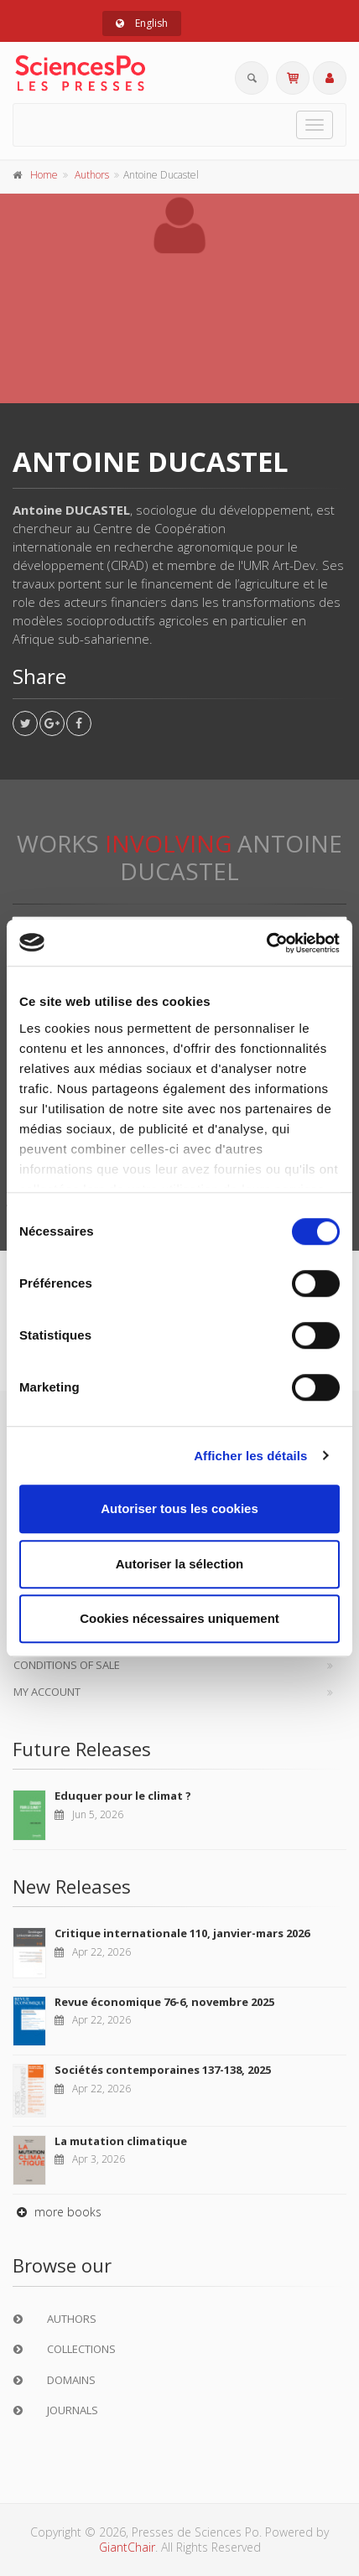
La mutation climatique (121, 2140)
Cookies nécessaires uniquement (179, 1618)
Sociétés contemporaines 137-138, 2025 (163, 2069)
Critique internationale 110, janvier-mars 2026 (182, 1933)
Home (44, 175)
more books (57, 2212)
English (142, 23)
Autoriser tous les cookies (179, 1508)
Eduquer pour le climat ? (123, 1795)
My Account (47, 1691)
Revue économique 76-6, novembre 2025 (164, 2001)
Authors (92, 175)
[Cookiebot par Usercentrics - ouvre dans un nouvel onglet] (266, 943)
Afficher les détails (250, 1456)
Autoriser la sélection (180, 1564)
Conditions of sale (66, 1664)
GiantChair (127, 2547)
